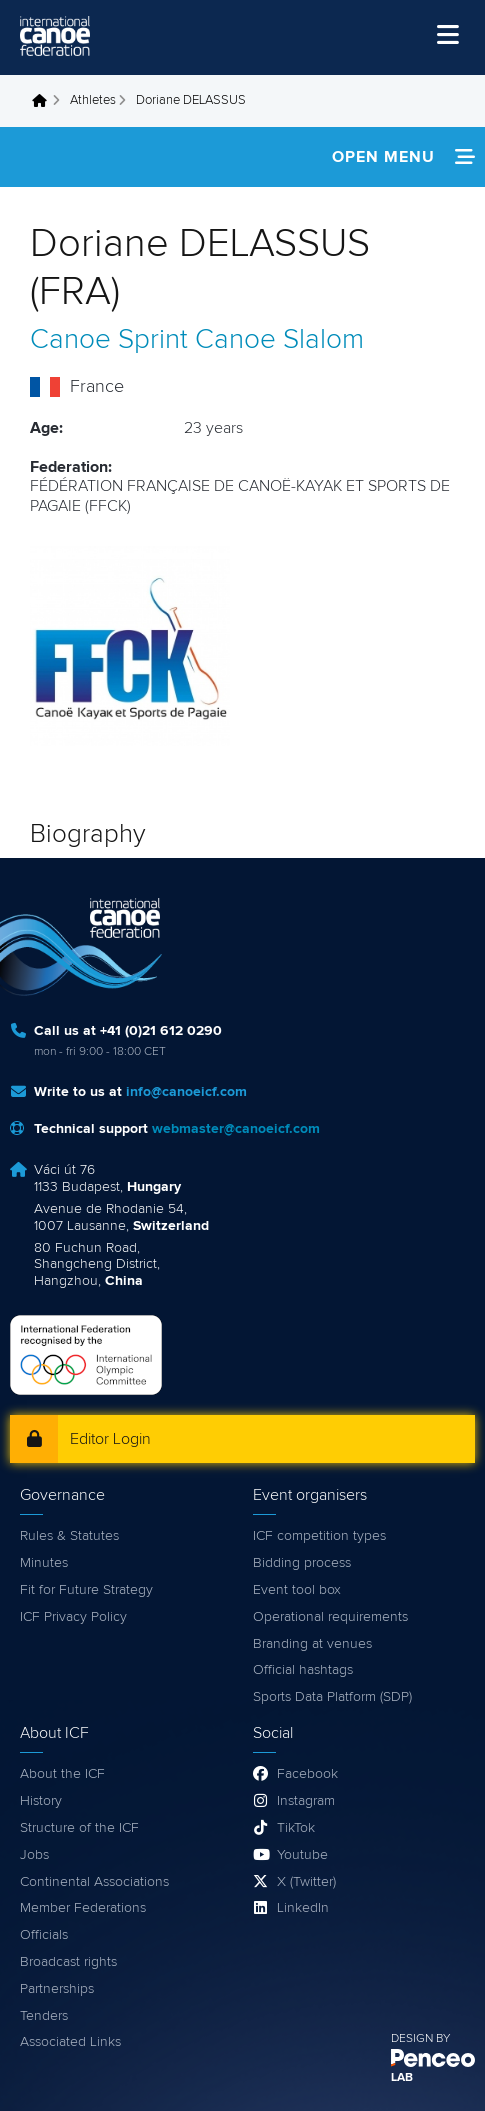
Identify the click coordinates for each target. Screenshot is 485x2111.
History (41, 1801)
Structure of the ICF (79, 1828)
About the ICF (62, 1774)
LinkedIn (303, 1908)
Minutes (44, 1563)
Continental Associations (94, 1882)
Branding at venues (312, 1644)
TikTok (296, 1828)
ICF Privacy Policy (73, 1617)
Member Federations (83, 1908)
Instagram (306, 1801)
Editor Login (110, 1439)
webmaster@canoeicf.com (236, 1129)
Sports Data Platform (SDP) (332, 1697)
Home (45, 101)
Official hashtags (303, 1670)
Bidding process (302, 1563)
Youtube (302, 1855)
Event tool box (297, 1590)
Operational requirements (330, 1617)
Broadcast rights (68, 1962)
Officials (44, 1935)
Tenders (44, 2016)
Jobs (34, 1855)
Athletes (93, 100)
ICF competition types (319, 1536)
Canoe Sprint (109, 340)
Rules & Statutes (69, 1536)
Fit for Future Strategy (86, 1590)
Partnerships (57, 1989)
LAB (402, 2078)
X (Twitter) (306, 1882)
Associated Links (70, 2042)
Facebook (307, 1774)
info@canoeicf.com (186, 1092)
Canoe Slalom (279, 340)
